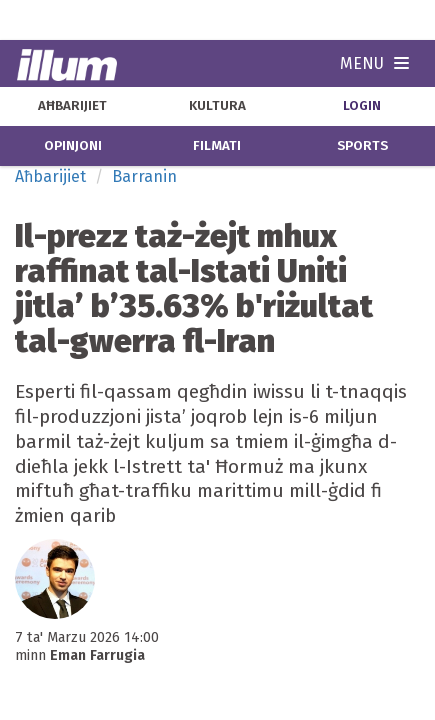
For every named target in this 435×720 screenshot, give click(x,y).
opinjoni (73, 146)
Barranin (144, 176)
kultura (217, 106)
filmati (217, 146)
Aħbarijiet (50, 176)
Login (362, 106)
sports (362, 146)
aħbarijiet (72, 106)
